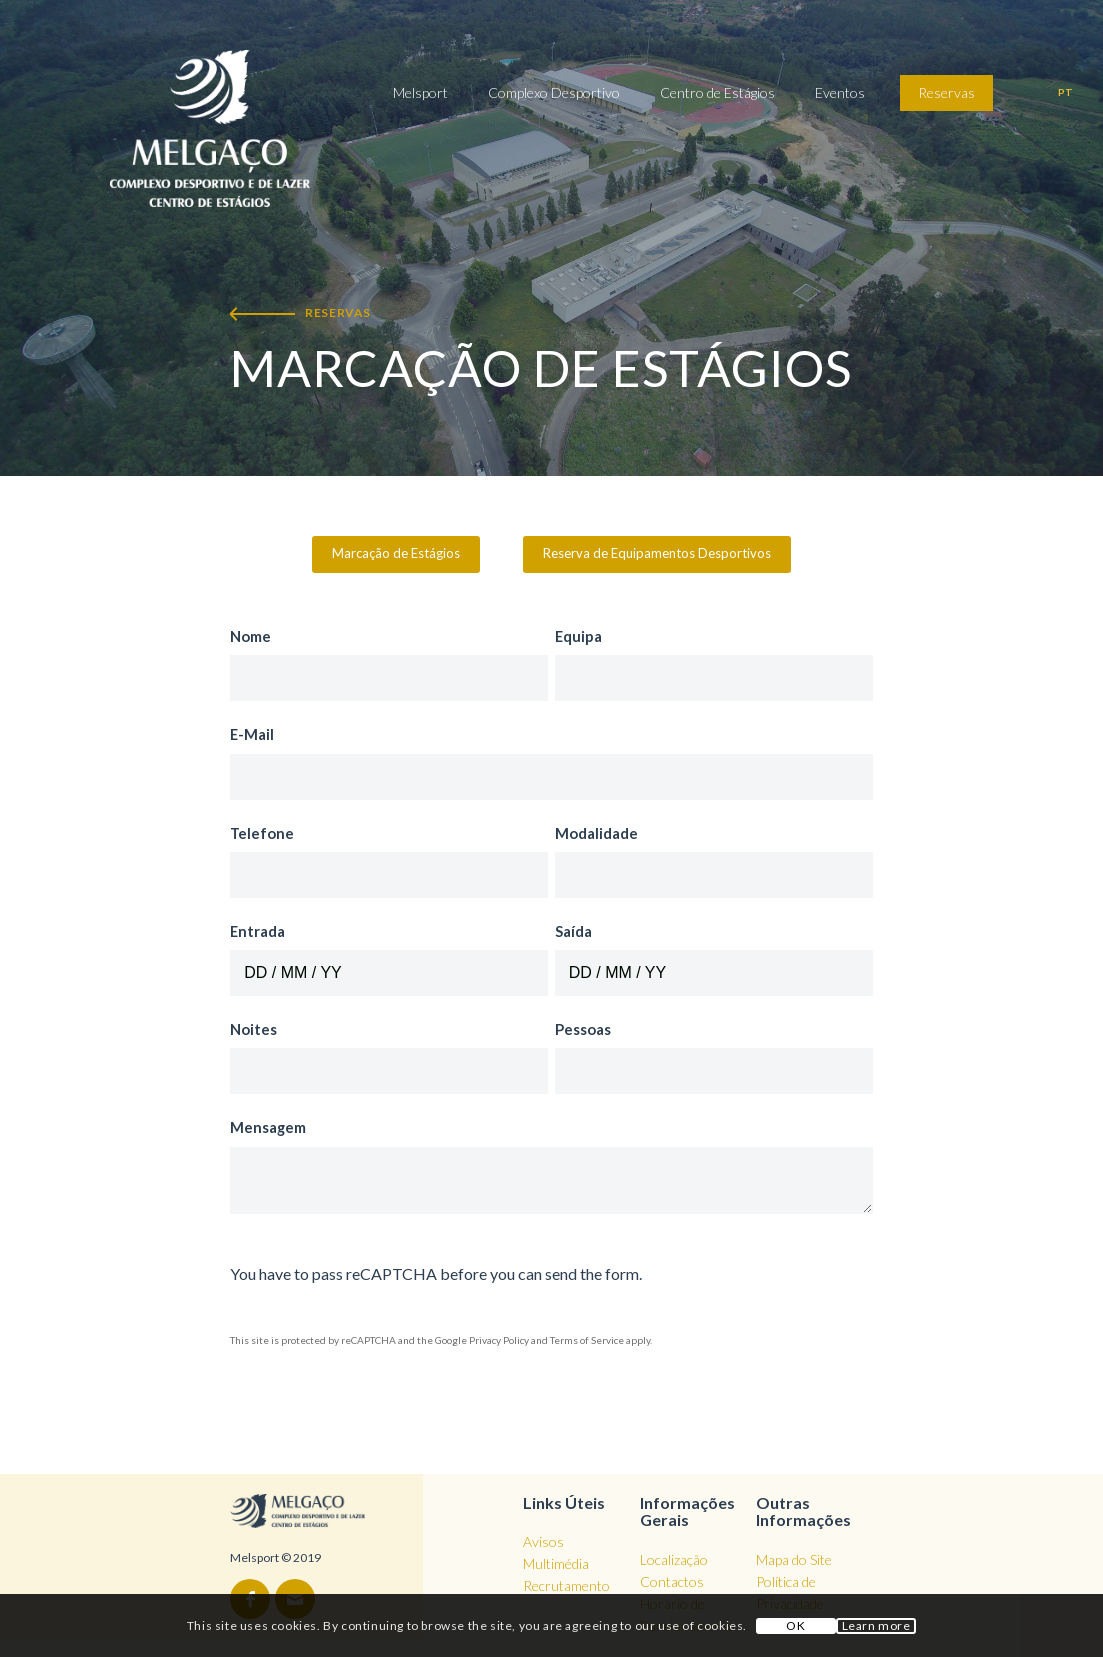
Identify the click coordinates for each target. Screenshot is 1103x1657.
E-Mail (256, 734)
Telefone (266, 833)
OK (795, 1625)
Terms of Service (587, 1340)
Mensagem (272, 1127)
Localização (674, 1559)
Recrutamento (566, 1585)
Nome (254, 636)
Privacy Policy (499, 1340)
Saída (577, 931)
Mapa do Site (794, 1559)
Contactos (672, 1581)
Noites (257, 1029)
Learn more (876, 1625)
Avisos (543, 1541)
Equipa (582, 636)
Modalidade (600, 833)
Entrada (261, 931)
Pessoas (587, 1029)
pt (1065, 92)
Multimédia (556, 1563)
